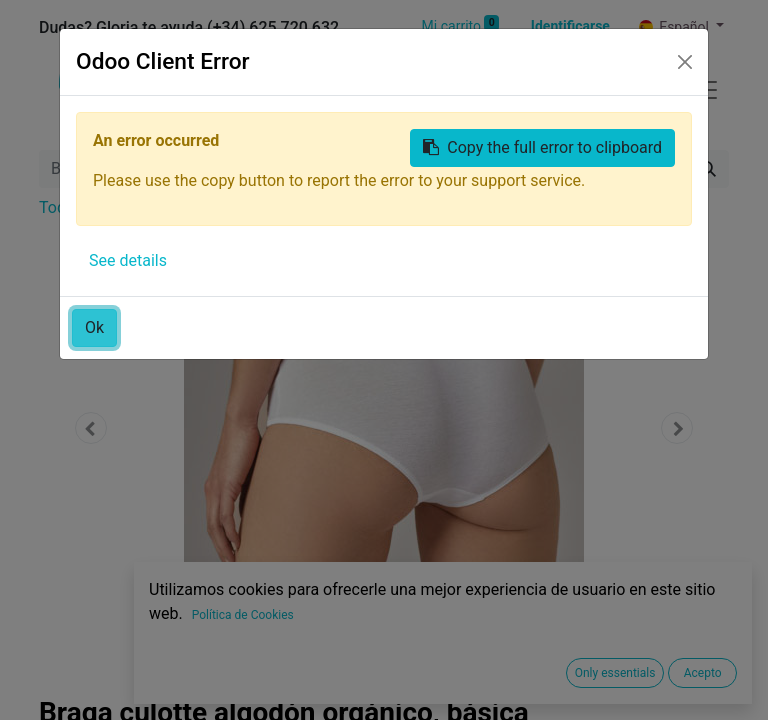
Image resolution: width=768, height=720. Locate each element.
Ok (94, 327)
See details (128, 260)
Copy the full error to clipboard (542, 147)
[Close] (685, 62)
